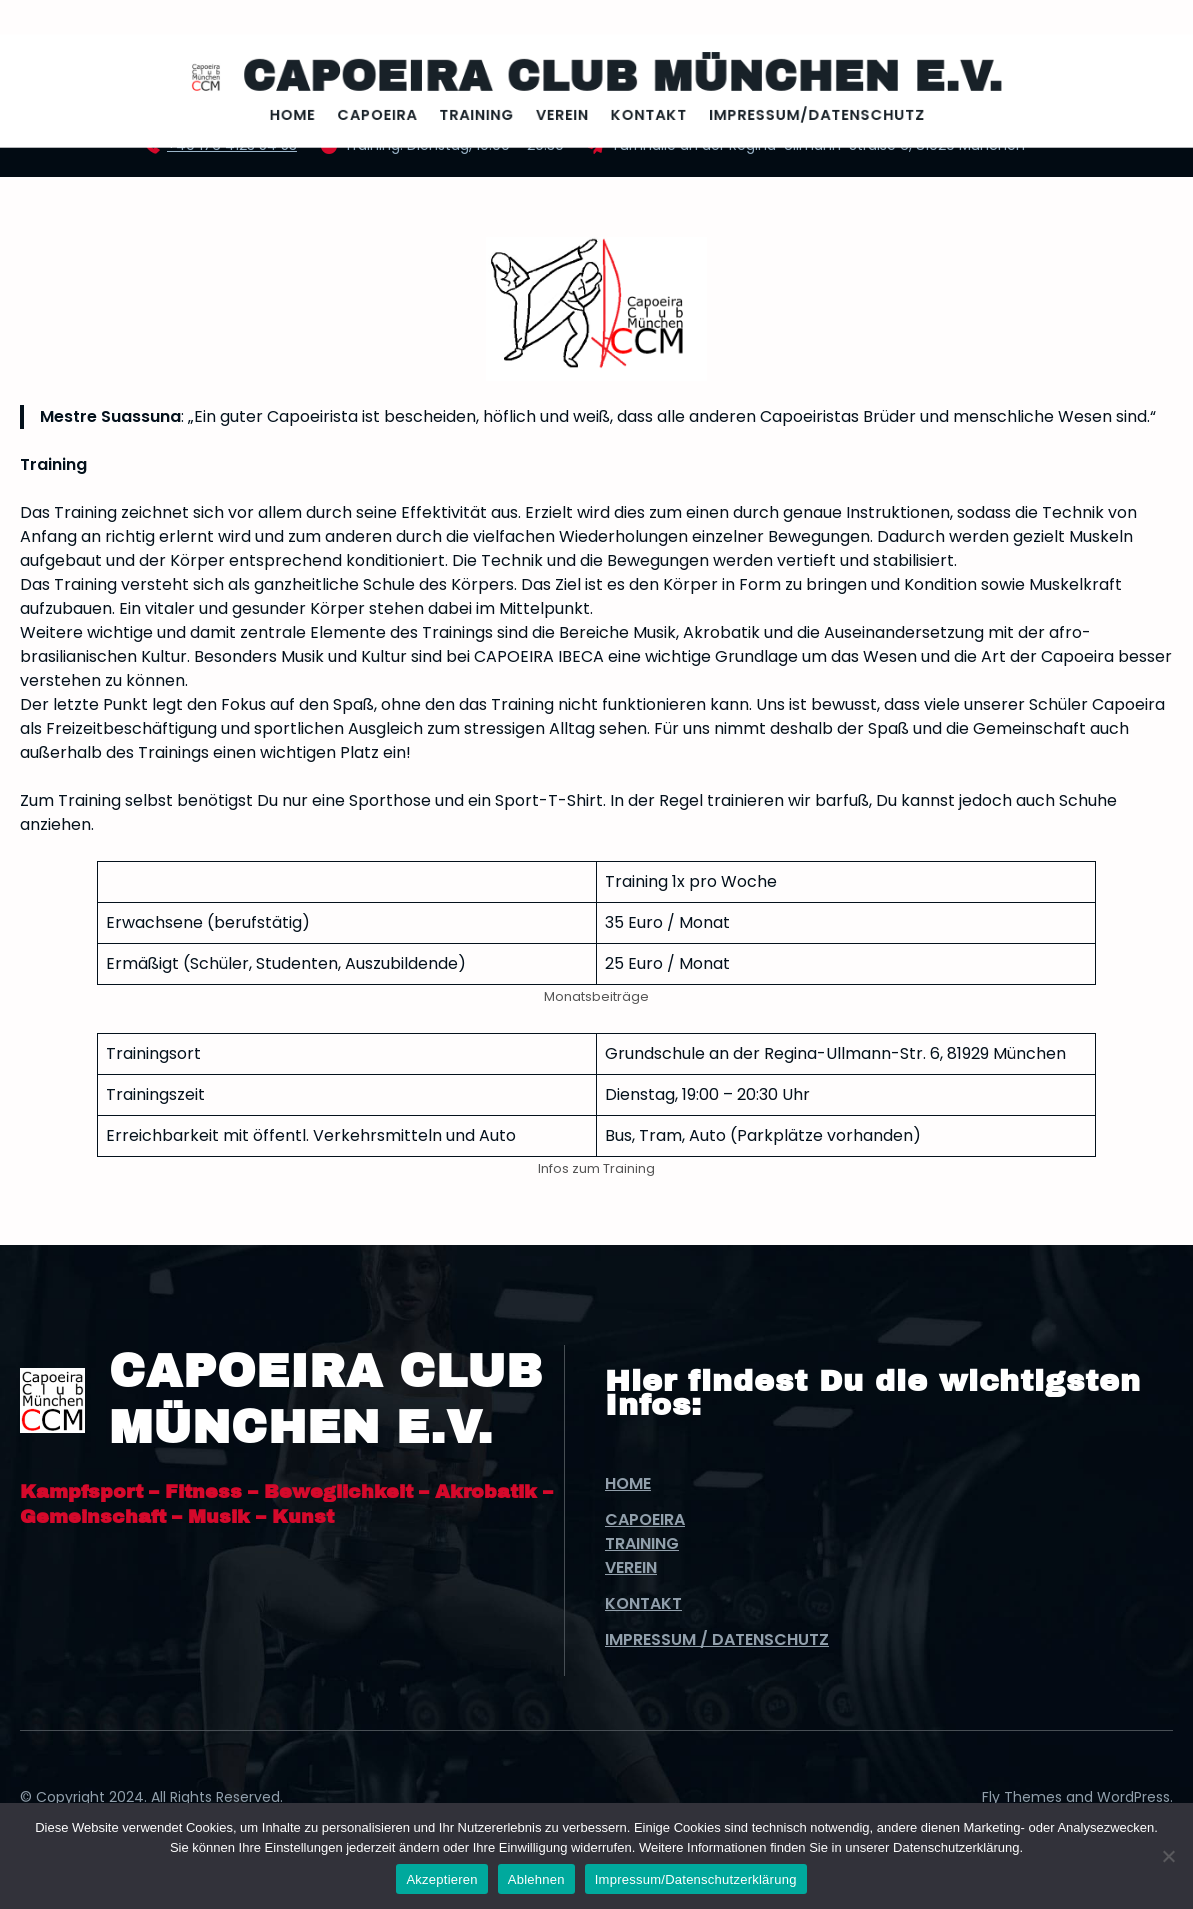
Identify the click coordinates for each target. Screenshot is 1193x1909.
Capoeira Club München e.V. (616, 77)
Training (642, 1543)
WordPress (1133, 1797)
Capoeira (645, 1519)
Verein (631, 1567)
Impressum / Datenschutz (717, 1639)
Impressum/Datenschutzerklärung (696, 1879)
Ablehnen (536, 1879)
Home (628, 1483)
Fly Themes (1022, 1797)
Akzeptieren (441, 1879)
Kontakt (643, 1603)
